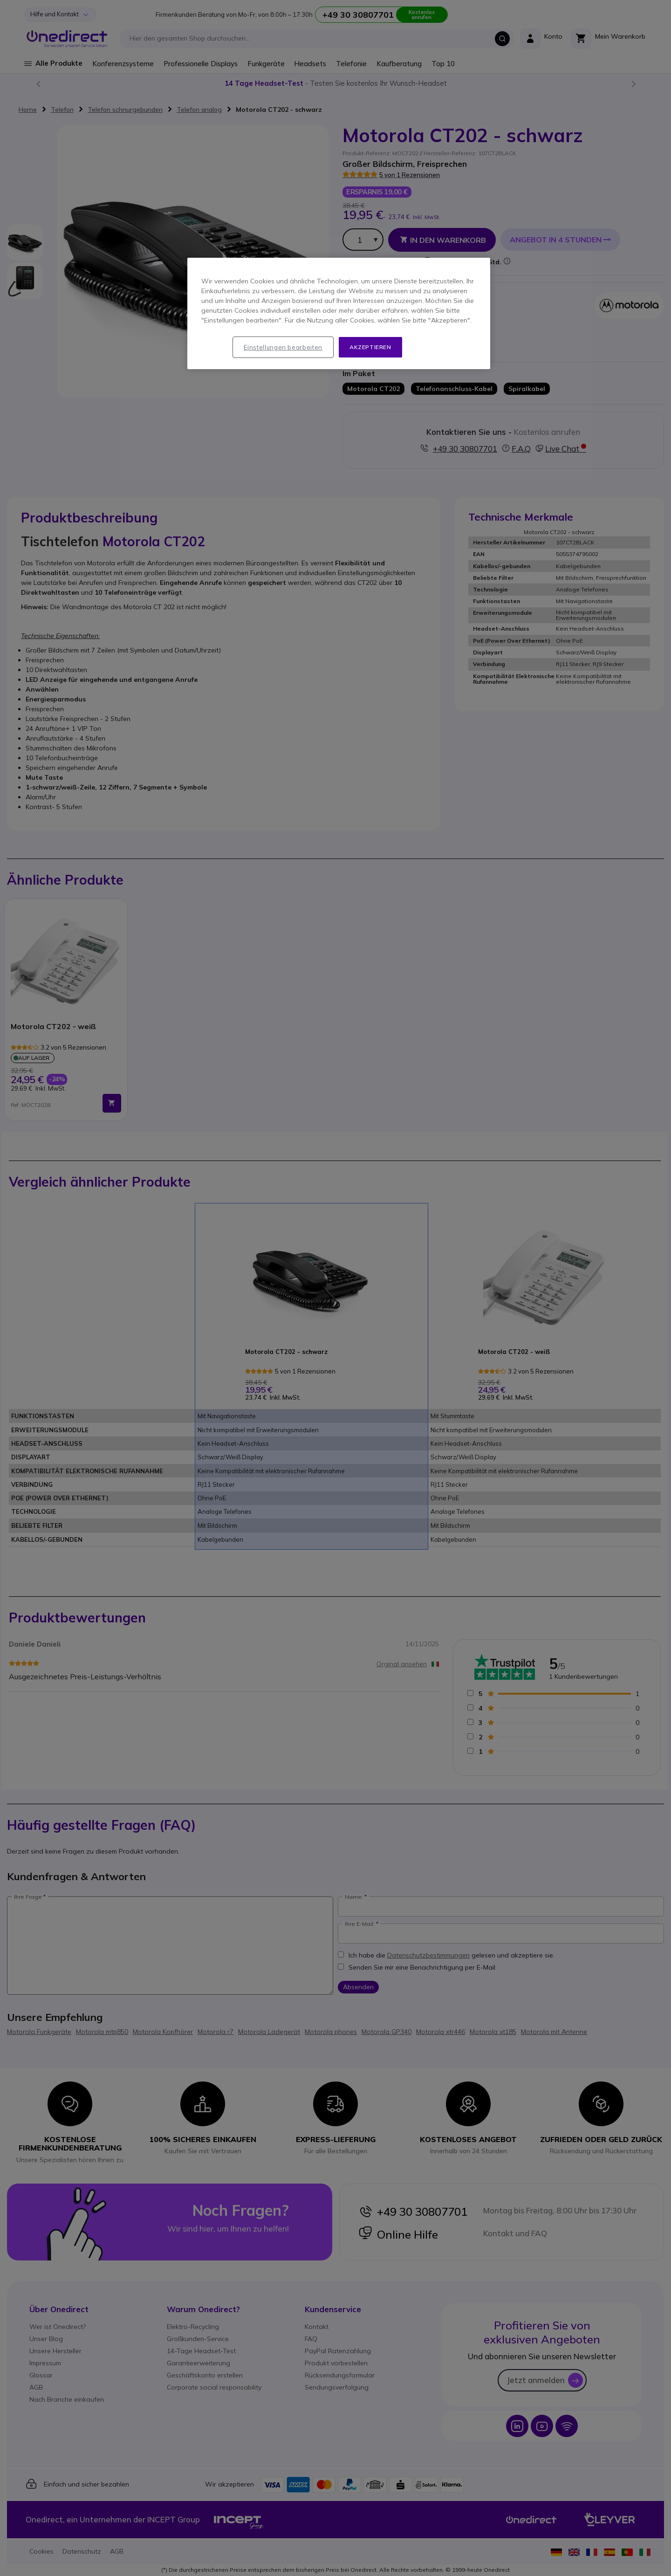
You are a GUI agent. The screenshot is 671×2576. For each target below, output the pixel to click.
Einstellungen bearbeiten (283, 347)
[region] (338, 314)
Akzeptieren (370, 346)
